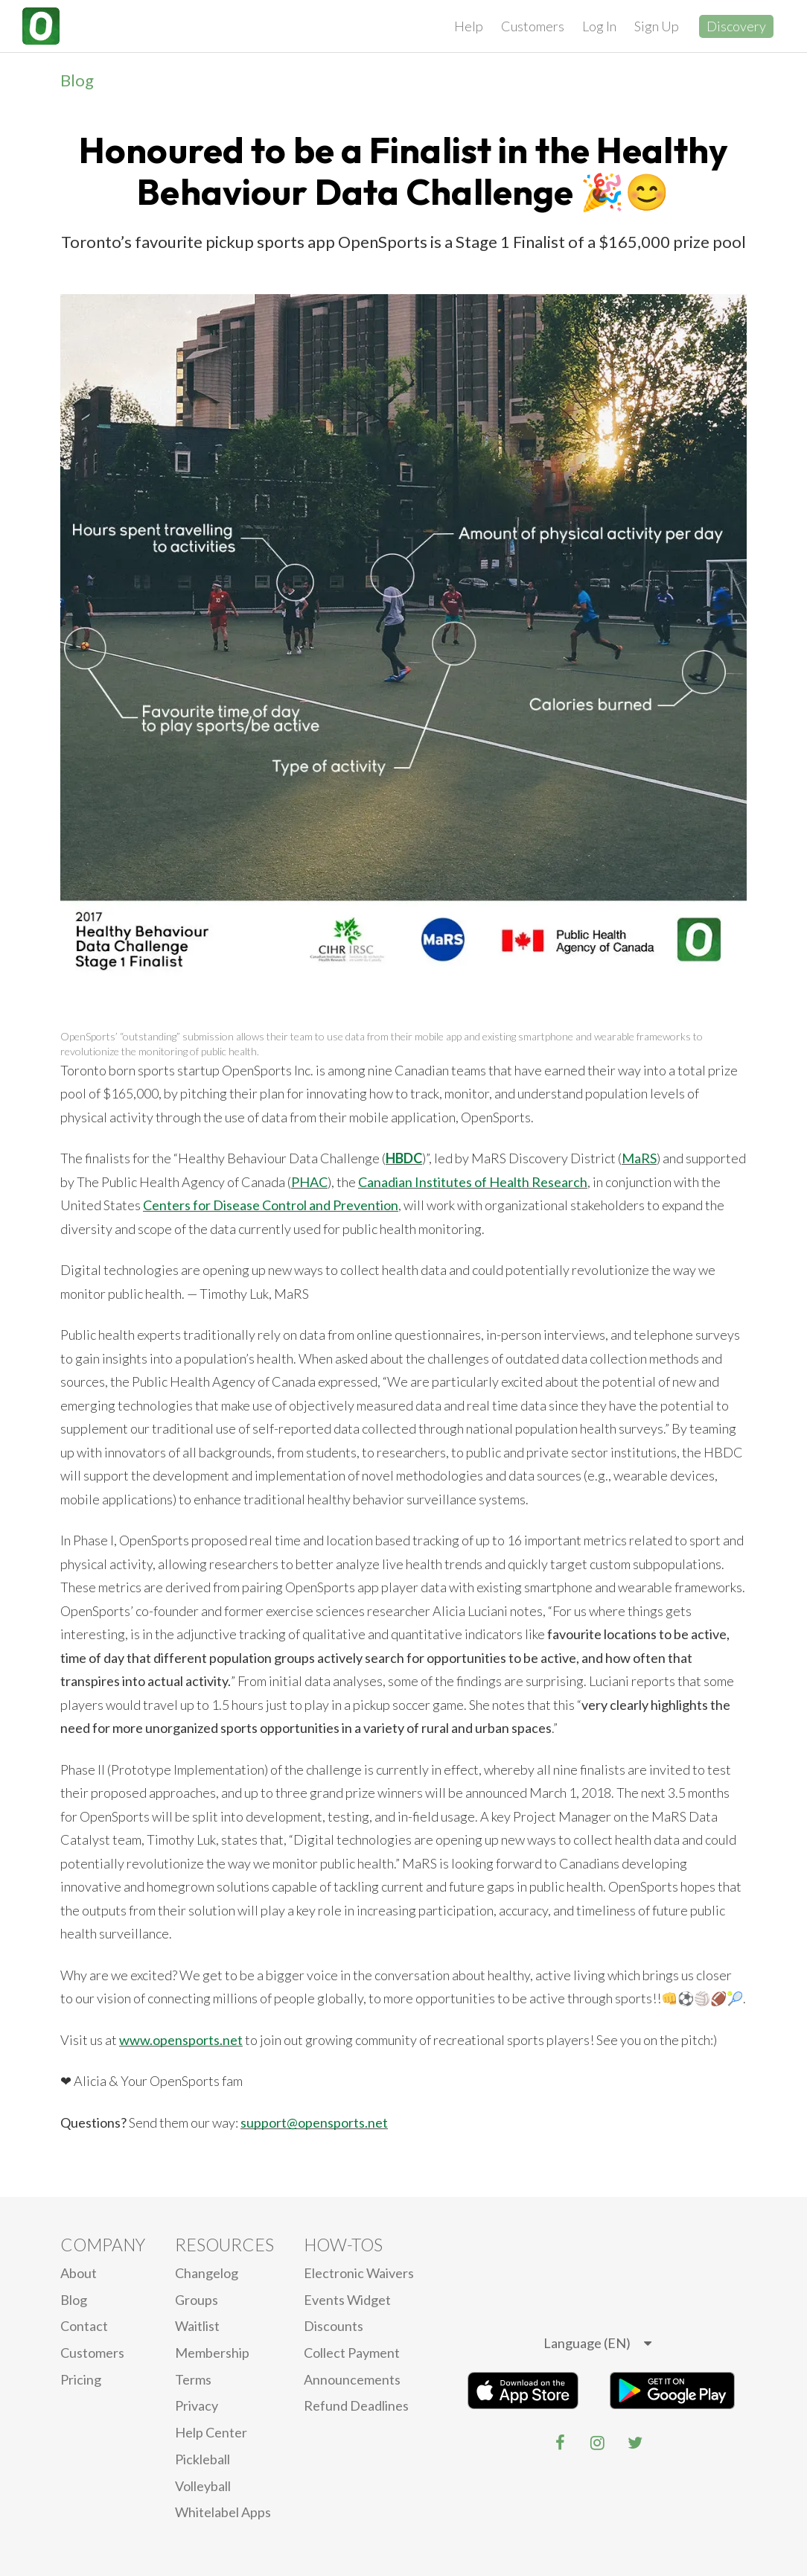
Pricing (80, 2379)
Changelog (206, 2273)
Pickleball (202, 2459)
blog (73, 2300)
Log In (599, 26)
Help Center (211, 2432)
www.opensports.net (181, 2040)
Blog (77, 80)
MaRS (639, 1158)
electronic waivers (359, 2273)
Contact (84, 2326)
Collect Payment (352, 2352)
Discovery (736, 26)
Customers (532, 26)
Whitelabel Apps (223, 2512)
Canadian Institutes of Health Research (472, 1182)
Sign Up (656, 26)
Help (468, 26)
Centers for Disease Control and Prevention (270, 1205)
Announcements (352, 2379)
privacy (196, 2405)
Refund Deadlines (356, 2405)
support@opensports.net (314, 2122)
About (78, 2273)
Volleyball (203, 2486)
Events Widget (347, 2300)
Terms (193, 2379)
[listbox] (597, 2343)
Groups (196, 2300)
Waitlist (197, 2326)
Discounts (333, 2326)
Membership (212, 2352)
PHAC (309, 1182)
